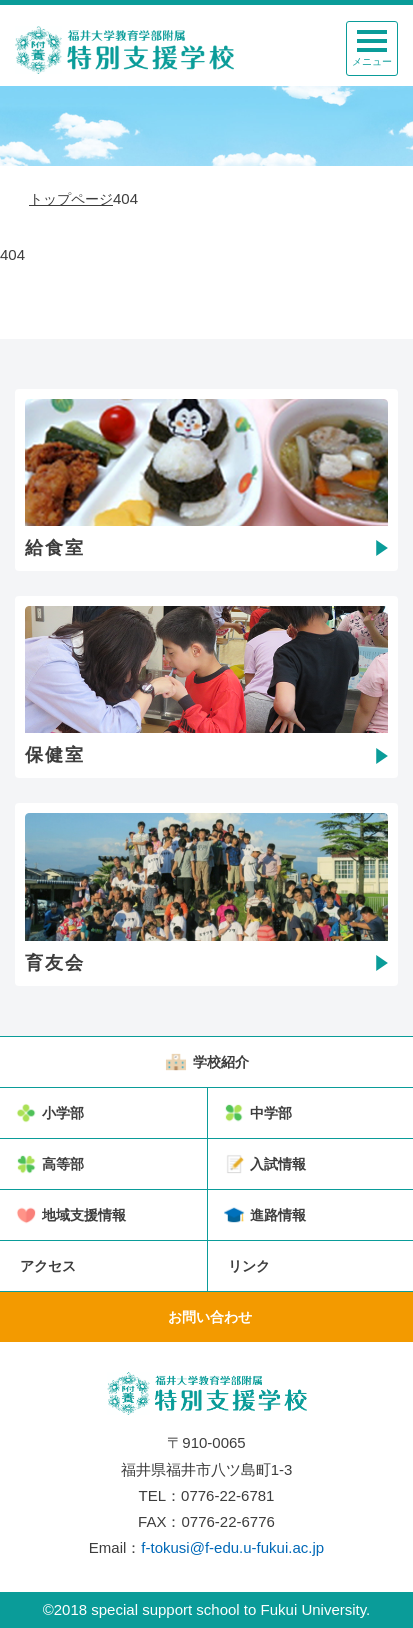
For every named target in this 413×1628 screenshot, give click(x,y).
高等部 (63, 1164)
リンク (249, 1266)
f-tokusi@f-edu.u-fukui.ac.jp (232, 1547)
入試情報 (278, 1164)
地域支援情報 (84, 1215)
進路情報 (278, 1215)
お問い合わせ (210, 1317)
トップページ (71, 199)
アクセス (48, 1266)
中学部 (271, 1113)
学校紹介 (221, 1062)
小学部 (63, 1113)
